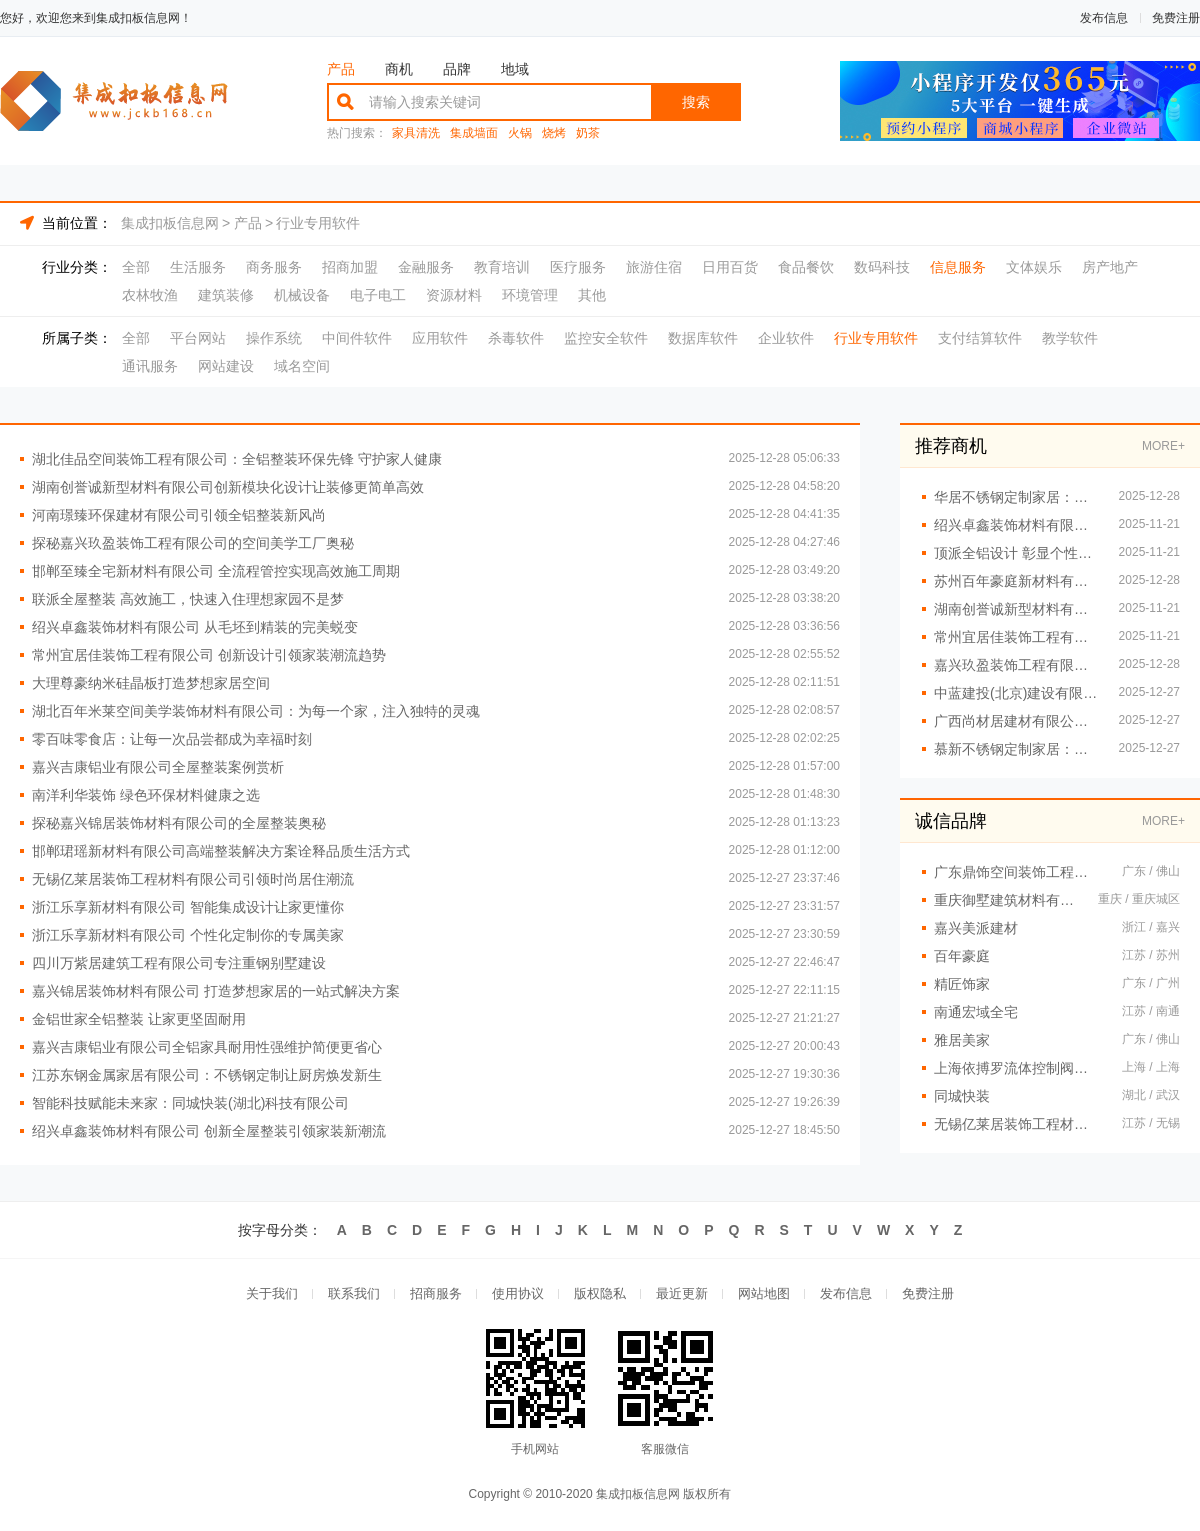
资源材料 (454, 295)
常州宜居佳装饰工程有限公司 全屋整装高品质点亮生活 (1016, 637)
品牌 (457, 69)
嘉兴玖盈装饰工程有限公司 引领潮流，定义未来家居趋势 (1016, 665)
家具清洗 (416, 133)
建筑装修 (226, 295)
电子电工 (378, 295)
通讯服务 (150, 366)
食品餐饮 (806, 267)
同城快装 (962, 1096)
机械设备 (302, 295)
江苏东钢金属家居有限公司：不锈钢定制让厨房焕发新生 (207, 1075)
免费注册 (1176, 18)
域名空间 (302, 366)
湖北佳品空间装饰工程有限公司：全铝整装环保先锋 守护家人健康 (237, 459)
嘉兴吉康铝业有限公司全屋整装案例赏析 (158, 767)
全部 (136, 267)
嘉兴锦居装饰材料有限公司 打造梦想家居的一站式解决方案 (216, 991)
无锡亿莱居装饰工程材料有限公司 (1018, 1124)
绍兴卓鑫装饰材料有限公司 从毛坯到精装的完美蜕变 (195, 627)
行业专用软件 (318, 223)
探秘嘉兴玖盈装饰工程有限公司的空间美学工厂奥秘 (193, 543)
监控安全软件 (606, 338)
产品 (341, 69)
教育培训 (502, 267)
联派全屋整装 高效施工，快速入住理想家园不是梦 (188, 599)
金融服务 (426, 267)
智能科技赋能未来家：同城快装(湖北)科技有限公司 (190, 1103)
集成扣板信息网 (170, 223)
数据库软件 (703, 338)
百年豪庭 (962, 956)
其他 (592, 295)
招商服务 (436, 1293)
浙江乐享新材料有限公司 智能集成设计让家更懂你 (188, 907)
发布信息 (1104, 18)
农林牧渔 (150, 295)
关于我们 (272, 1293)
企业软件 (786, 338)
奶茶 (588, 133)
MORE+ (1163, 446)
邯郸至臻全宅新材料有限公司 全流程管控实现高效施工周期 (216, 571)
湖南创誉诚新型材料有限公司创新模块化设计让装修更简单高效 (228, 487)
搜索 (696, 102)
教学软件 (1070, 338)
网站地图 (764, 1293)
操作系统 (274, 338)
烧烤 (554, 133)
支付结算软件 (980, 338)
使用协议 (518, 1293)
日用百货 (730, 267)
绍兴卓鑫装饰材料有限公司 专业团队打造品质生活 (1016, 525)
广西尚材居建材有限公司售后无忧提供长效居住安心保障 (1016, 721)
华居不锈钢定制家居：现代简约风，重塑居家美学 (1016, 497)
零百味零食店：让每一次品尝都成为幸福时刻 (172, 739)
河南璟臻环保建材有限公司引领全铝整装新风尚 (179, 515)
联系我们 (354, 1293)
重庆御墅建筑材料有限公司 (1006, 900)
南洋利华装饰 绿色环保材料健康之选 (146, 795)
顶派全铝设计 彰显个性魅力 (1016, 553)
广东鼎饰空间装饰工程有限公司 (1018, 872)
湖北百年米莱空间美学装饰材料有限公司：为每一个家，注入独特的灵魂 (256, 711)
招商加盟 (350, 267)
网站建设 (226, 366)
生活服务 (198, 267)
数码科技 (882, 267)
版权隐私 (600, 1293)
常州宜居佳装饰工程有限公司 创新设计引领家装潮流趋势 (209, 655)
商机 (399, 69)
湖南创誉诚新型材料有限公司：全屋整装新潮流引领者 (1016, 609)
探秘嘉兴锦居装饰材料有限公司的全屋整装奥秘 (179, 823)
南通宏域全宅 (976, 1012)
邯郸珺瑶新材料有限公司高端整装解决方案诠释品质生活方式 (221, 851)
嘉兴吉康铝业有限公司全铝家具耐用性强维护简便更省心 (207, 1047)
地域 (515, 69)
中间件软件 (357, 338)
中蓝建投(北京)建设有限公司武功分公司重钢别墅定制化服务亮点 (1016, 693)
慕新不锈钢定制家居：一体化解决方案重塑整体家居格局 (1016, 749)
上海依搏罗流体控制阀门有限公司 (1018, 1068)
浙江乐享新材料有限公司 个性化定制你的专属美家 (188, 935)
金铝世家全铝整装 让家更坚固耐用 (139, 1019)
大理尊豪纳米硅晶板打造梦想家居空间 (151, 683)
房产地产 (1110, 267)
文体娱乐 (1034, 267)
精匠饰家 (962, 984)
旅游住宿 (654, 267)
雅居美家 (962, 1040)
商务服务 (274, 267)
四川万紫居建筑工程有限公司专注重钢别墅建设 (179, 963)
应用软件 (440, 338)
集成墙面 (474, 133)
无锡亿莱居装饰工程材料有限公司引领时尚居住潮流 (193, 879)
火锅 (520, 133)
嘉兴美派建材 (976, 928)
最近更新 (682, 1293)
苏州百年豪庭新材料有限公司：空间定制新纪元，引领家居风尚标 (1016, 581)
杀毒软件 (516, 338)
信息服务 (958, 267)
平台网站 (198, 338)
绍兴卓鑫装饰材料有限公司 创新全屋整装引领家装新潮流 (209, 1131)
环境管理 (530, 295)
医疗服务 (578, 267)
